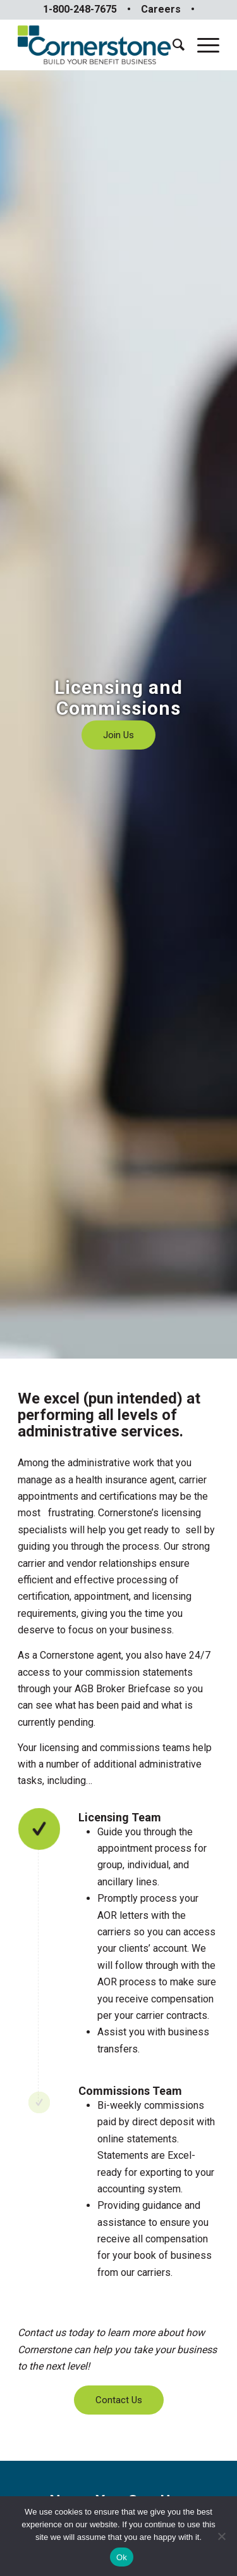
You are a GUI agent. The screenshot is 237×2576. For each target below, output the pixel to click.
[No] (221, 2536)
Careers (161, 9)
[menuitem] (172, 45)
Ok (121, 2557)
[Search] (172, 45)
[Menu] (202, 45)
